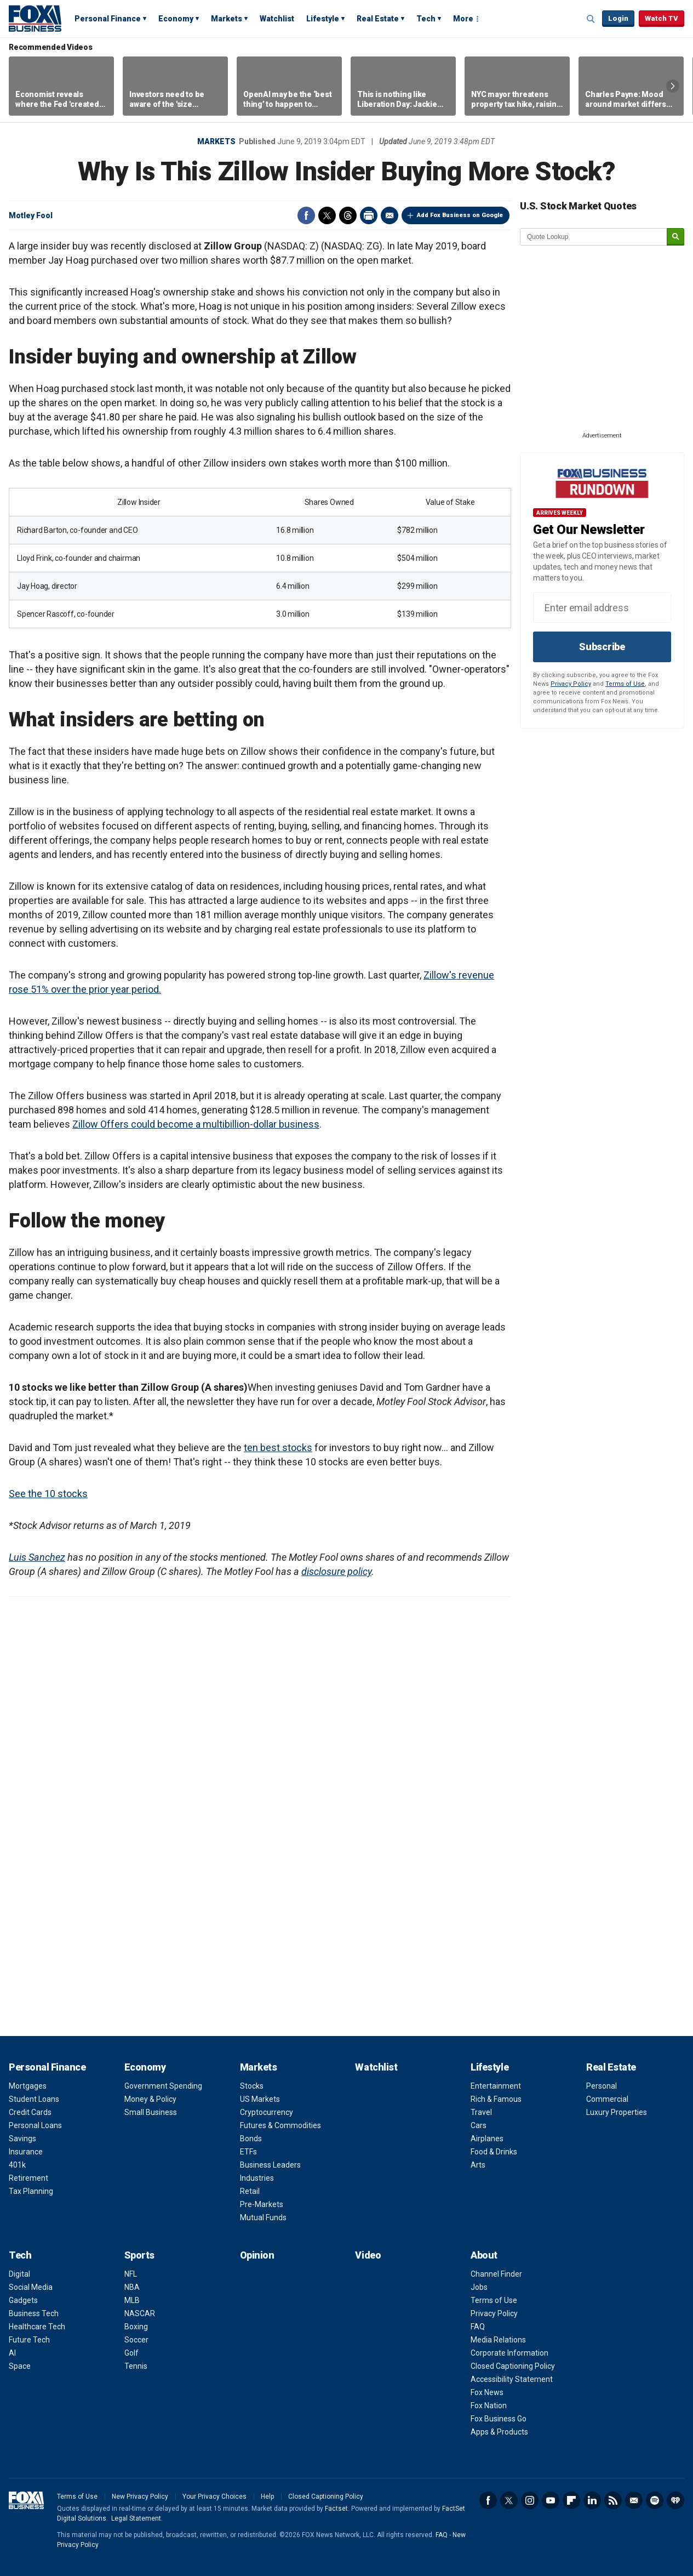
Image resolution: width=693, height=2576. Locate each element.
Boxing (136, 2326)
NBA (132, 2287)
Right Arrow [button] (672, 86)
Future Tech (29, 2339)
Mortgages (28, 2086)
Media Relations (498, 2339)
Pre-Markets (261, 2204)
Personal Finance (108, 18)
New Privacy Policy (140, 2496)
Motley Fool (31, 215)
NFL (130, 2274)
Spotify (654, 2500)
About (484, 2255)
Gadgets (23, 2300)
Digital (19, 2274)
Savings (22, 2138)
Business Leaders (270, 2164)
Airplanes (487, 2138)
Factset (336, 2508)
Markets (226, 18)
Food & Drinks (494, 2151)
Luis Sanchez (37, 1557)
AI (12, 2352)
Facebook (306, 215)
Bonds (251, 2138)
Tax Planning (31, 2191)
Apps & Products (499, 2431)
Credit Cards (30, 2112)
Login (618, 18)
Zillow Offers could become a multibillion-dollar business (195, 1124)
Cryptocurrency (266, 2112)
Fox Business (35, 18)
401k (17, 2164)
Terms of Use (625, 683)
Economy (175, 18)
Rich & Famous (496, 2099)
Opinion (257, 2255)
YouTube (550, 2500)
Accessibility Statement (512, 2379)
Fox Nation (489, 2405)
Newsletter (634, 2500)
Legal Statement (136, 2518)
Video (368, 2255)
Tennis (135, 2366)
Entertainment (496, 2086)
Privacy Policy (571, 683)
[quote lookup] (594, 237)
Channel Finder (496, 2274)
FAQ (478, 2326)
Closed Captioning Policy (513, 2366)
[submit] (675, 237)
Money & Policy (150, 2099)
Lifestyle (322, 18)
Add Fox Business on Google (460, 215)
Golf (131, 2352)
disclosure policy (336, 1571)
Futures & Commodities (280, 2125)
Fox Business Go (498, 2418)
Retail (250, 2191)
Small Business (150, 2112)
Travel (481, 2112)
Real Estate (378, 18)
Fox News (487, 2392)
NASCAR (139, 2313)
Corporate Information (509, 2352)
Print (368, 215)
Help (267, 2496)
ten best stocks (278, 1447)
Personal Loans (35, 2125)
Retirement (28, 2178)
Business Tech (34, 2313)
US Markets (260, 2099)
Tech (426, 18)
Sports (139, 2255)
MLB (132, 2300)
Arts (478, 2164)
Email (389, 215)
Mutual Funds (263, 2217)
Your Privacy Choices (214, 2496)
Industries (257, 2178)
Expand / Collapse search (591, 19)
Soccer (136, 2339)
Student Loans (34, 2099)
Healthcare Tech (37, 2326)
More (463, 18)
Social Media (31, 2287)
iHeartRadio (675, 2500)
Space (20, 2366)
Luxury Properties (616, 2112)
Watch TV (661, 18)
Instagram (530, 2500)
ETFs (248, 2151)
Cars (478, 2125)
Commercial (607, 2099)
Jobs (479, 2287)
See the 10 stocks (48, 1493)
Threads (348, 215)
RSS (613, 2500)
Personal (601, 2086)
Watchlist (277, 18)
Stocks (252, 2086)
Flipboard (571, 2500)
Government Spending (163, 2086)
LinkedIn (592, 2500)
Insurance (26, 2151)
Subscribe (602, 646)
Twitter (327, 215)
